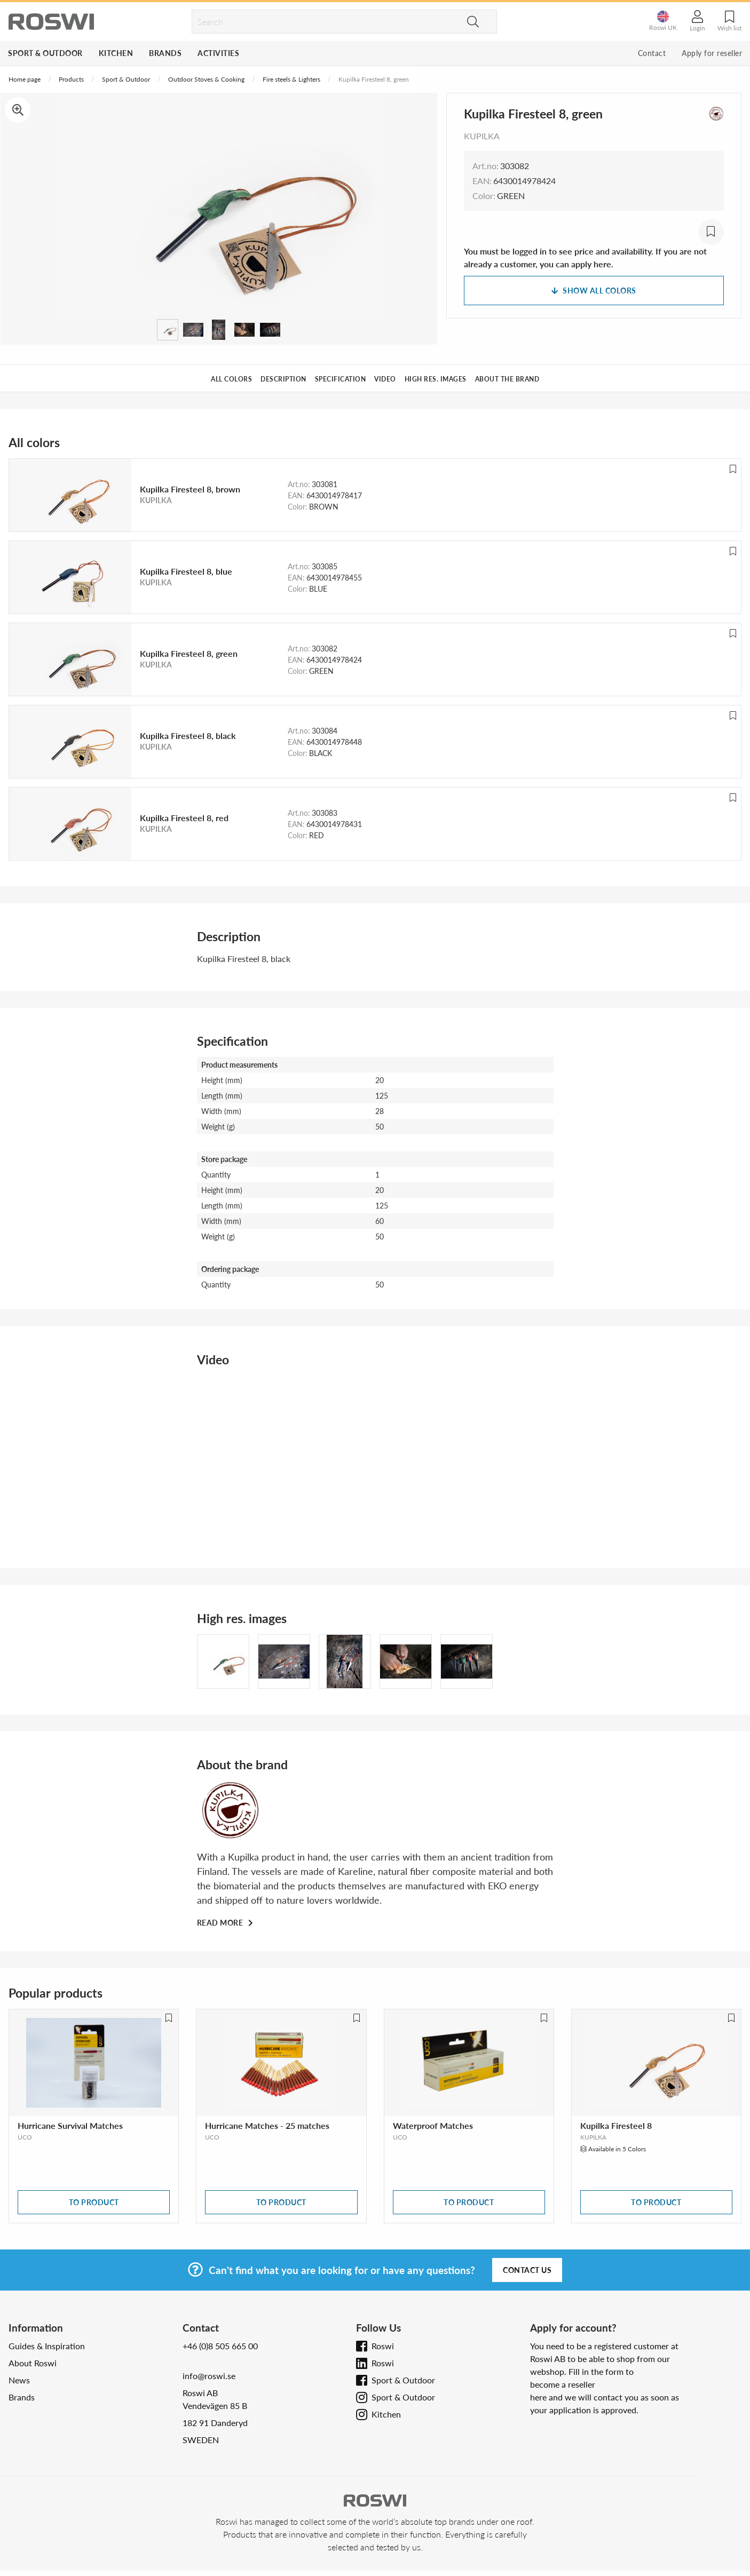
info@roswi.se (209, 2376)
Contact (652, 53)
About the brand (507, 379)
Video (385, 379)
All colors (231, 379)
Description (283, 379)
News (19, 2380)
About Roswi (33, 2363)
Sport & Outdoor (45, 53)
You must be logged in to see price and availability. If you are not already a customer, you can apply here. (585, 257)
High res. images (436, 379)
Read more (221, 1922)
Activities (218, 53)
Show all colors (593, 290)
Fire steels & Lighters (291, 79)
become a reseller (562, 2384)
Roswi (383, 2346)
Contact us (527, 2270)
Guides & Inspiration (47, 2346)
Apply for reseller (712, 53)
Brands (165, 53)
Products (71, 79)
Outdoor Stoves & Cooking (206, 79)
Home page (25, 79)
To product (94, 2202)
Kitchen (116, 53)
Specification (340, 379)
